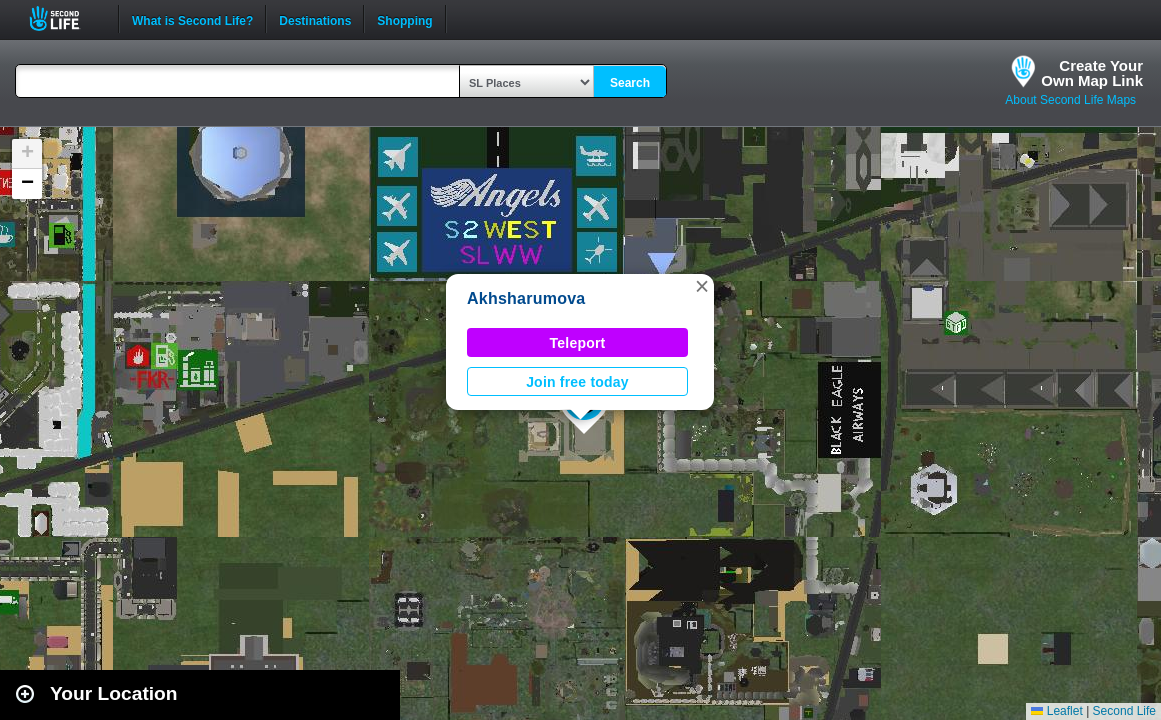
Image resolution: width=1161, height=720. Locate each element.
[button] (702, 286)
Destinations (315, 19)
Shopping (404, 19)
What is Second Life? (192, 19)
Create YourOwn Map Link (1092, 73)
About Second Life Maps (1070, 100)
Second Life (65, 18)
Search (630, 83)
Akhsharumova (526, 298)
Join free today (577, 382)
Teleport (578, 343)
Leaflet (1056, 711)
